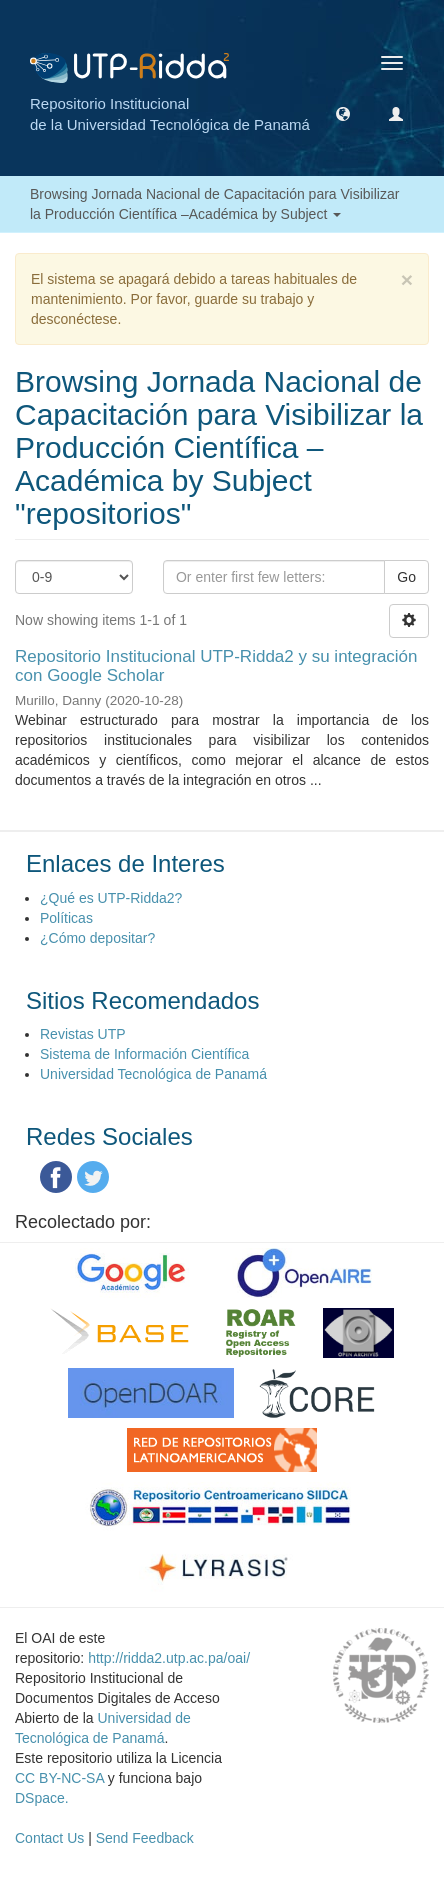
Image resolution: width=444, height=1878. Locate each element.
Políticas (66, 918)
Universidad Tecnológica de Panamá (153, 1074)
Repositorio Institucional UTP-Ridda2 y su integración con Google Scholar (216, 666)
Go (406, 577)
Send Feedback (145, 1838)
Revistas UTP (83, 1034)
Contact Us (49, 1838)
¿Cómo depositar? (97, 938)
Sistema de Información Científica (144, 1054)
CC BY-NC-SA (59, 1778)
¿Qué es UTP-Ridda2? (111, 898)
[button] (343, 113)
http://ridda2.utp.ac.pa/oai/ (169, 1658)
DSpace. (42, 1798)
